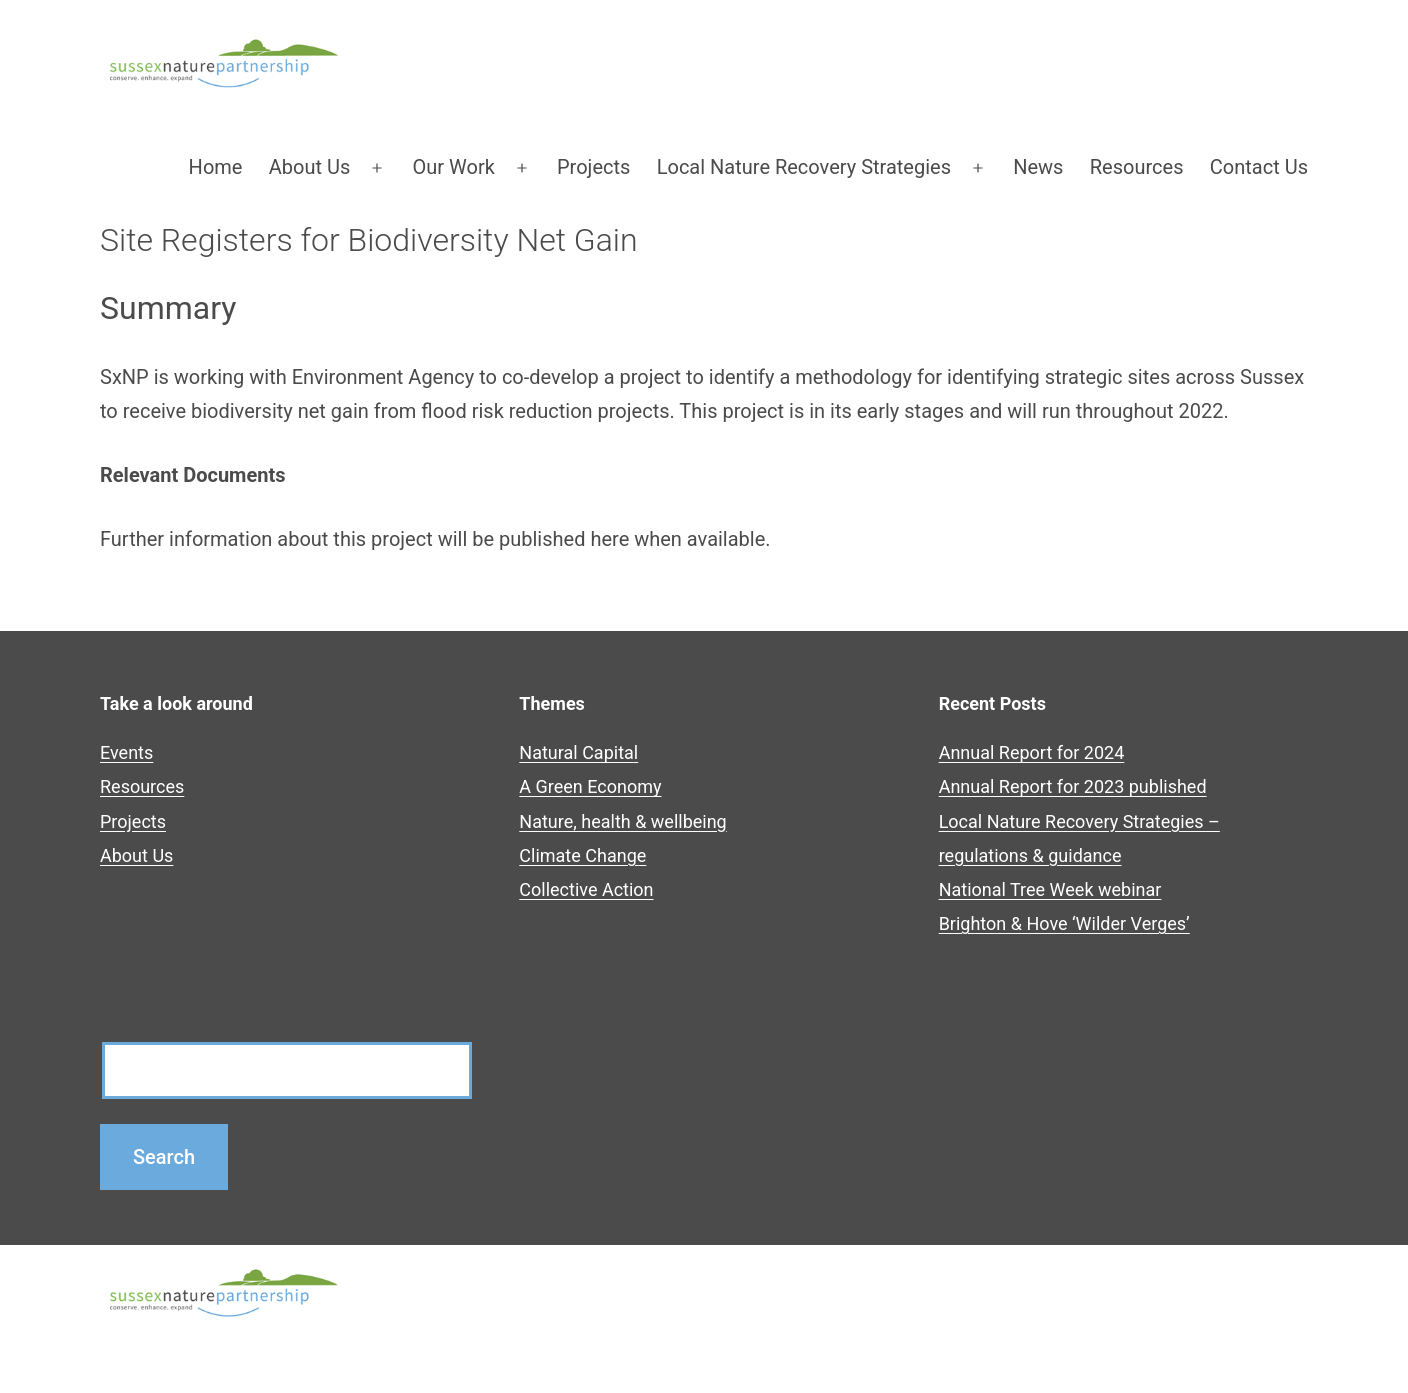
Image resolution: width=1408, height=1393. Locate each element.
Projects (593, 167)
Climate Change (582, 855)
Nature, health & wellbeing (622, 821)
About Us (310, 167)
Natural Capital (578, 752)
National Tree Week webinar (1050, 889)
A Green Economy (590, 786)
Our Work (454, 167)
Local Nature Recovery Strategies (804, 167)
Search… (134, 1015)
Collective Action (586, 889)
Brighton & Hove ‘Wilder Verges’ (1064, 923)
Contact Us (1259, 167)
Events (126, 752)
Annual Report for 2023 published (1073, 786)
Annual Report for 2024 (1032, 752)
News (1038, 167)
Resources (1137, 167)
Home (216, 167)
